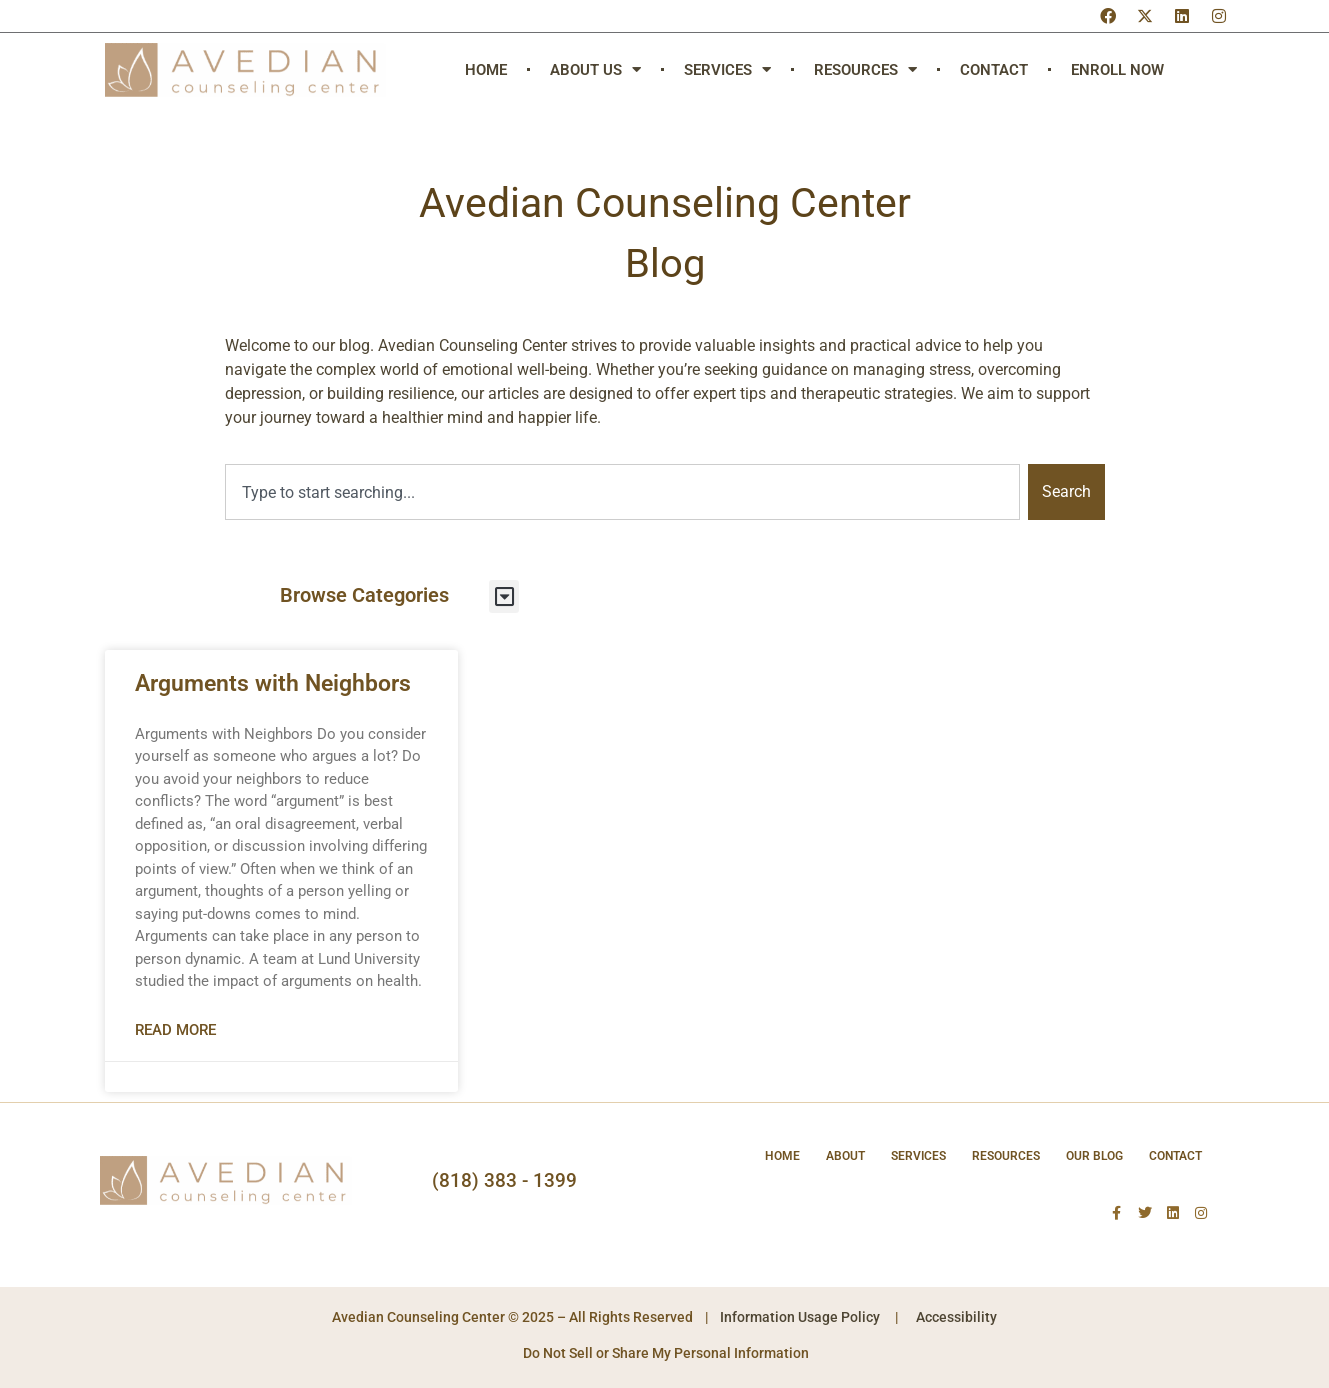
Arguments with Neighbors (273, 683)
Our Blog (1094, 1156)
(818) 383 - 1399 (504, 1180)
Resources (865, 69)
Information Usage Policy (800, 1317)
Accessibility (956, 1317)
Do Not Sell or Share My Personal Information (664, 1353)
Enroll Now (1117, 70)
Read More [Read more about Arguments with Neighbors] (175, 1030)
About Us (595, 69)
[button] (504, 596)
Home (486, 70)
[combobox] (622, 492)
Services (727, 69)
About (845, 1156)
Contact (994, 70)
